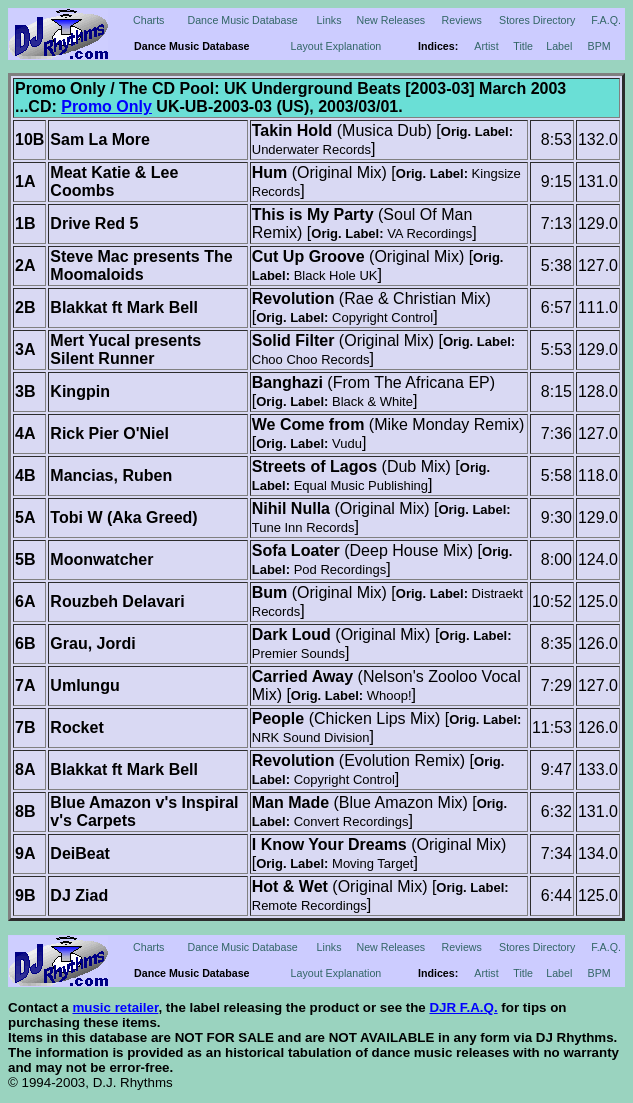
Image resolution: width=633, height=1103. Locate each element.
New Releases (390, 20)
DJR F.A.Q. (463, 1007)
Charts (148, 20)
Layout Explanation (336, 46)
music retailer (115, 1007)
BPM (599, 46)
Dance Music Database (243, 20)
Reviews (462, 20)
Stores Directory (537, 20)
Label (559, 46)
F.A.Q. (606, 20)
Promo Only (106, 106)
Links (329, 20)
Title (523, 46)
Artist (486, 46)
